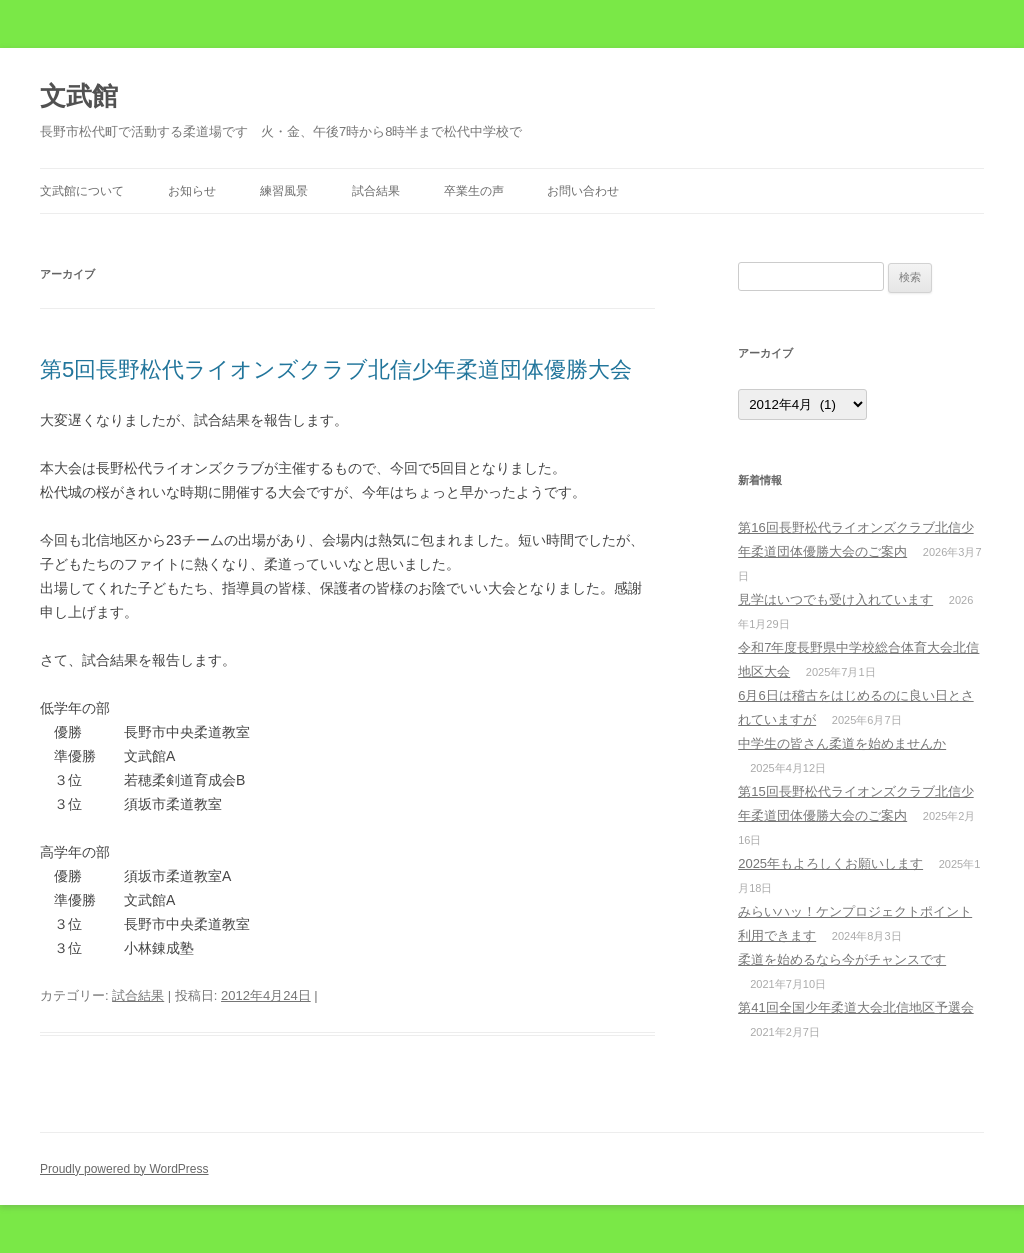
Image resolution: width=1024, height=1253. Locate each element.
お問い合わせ (583, 191)
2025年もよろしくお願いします (830, 863)
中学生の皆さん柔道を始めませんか (842, 743)
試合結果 (376, 191)
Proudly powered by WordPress (124, 1169)
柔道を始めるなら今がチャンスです (842, 959)
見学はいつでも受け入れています (835, 599)
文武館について (82, 191)
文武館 (79, 96)
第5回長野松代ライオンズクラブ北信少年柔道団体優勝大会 (336, 369)
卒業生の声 (474, 191)
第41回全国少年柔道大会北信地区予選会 (855, 1007)
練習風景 (284, 191)
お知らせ (192, 191)
